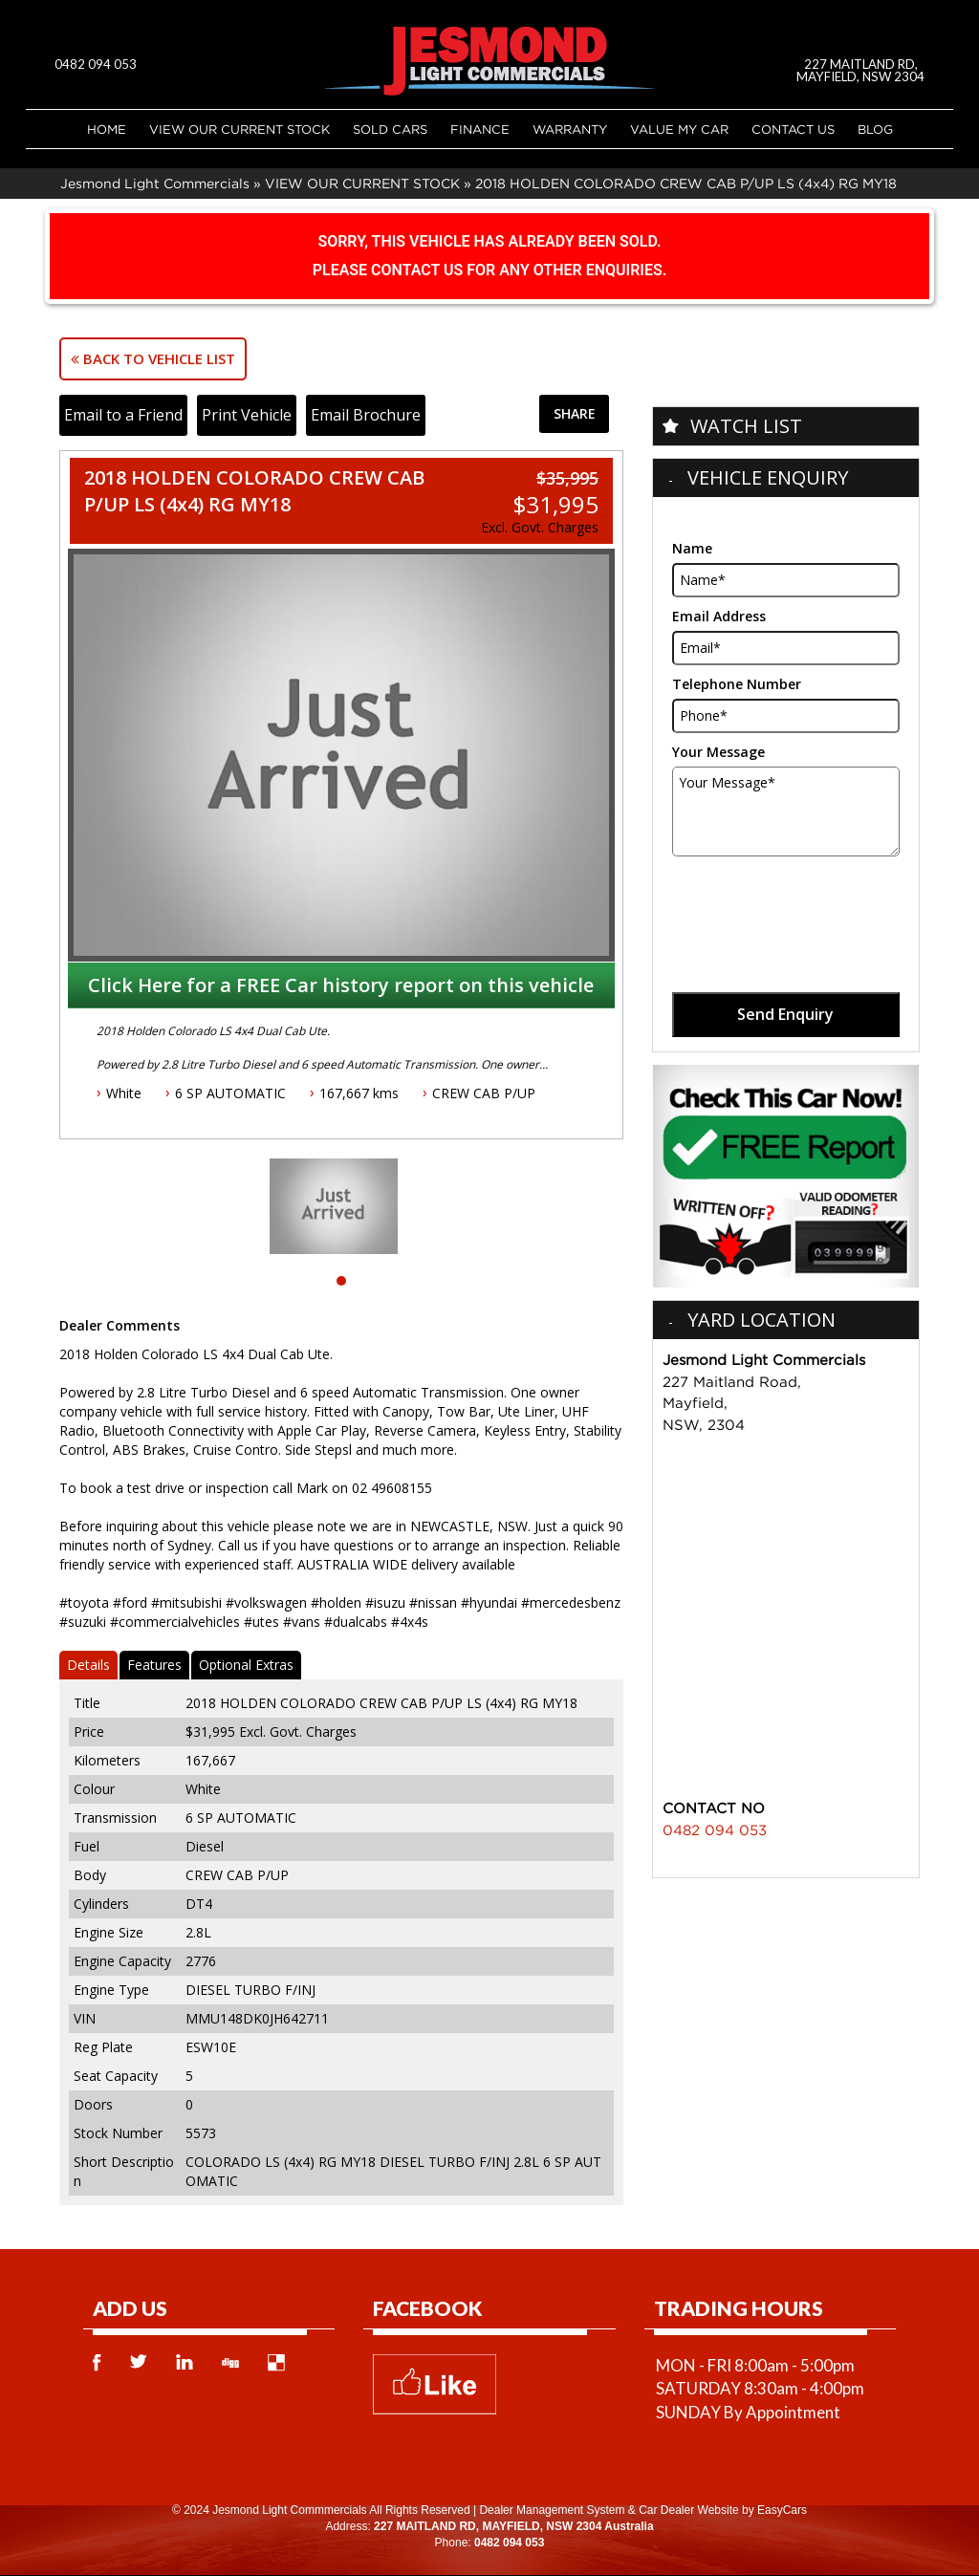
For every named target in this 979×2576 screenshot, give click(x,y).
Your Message (718, 752)
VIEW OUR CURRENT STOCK (239, 129)
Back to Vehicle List (153, 358)
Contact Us (793, 129)
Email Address (719, 616)
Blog (875, 129)
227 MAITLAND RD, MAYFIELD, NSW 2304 (861, 70)
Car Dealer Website (688, 2510)
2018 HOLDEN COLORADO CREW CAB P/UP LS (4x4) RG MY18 (686, 183)
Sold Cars (390, 129)
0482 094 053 (95, 64)
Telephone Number (736, 684)
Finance (480, 129)
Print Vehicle (247, 414)
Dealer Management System (551, 2510)
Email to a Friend (123, 414)
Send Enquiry (785, 1014)
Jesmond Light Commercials (155, 183)
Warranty (570, 129)
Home (106, 129)
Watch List (746, 426)
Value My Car (679, 129)
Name (692, 548)
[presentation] (784, 903)
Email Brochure (366, 414)
